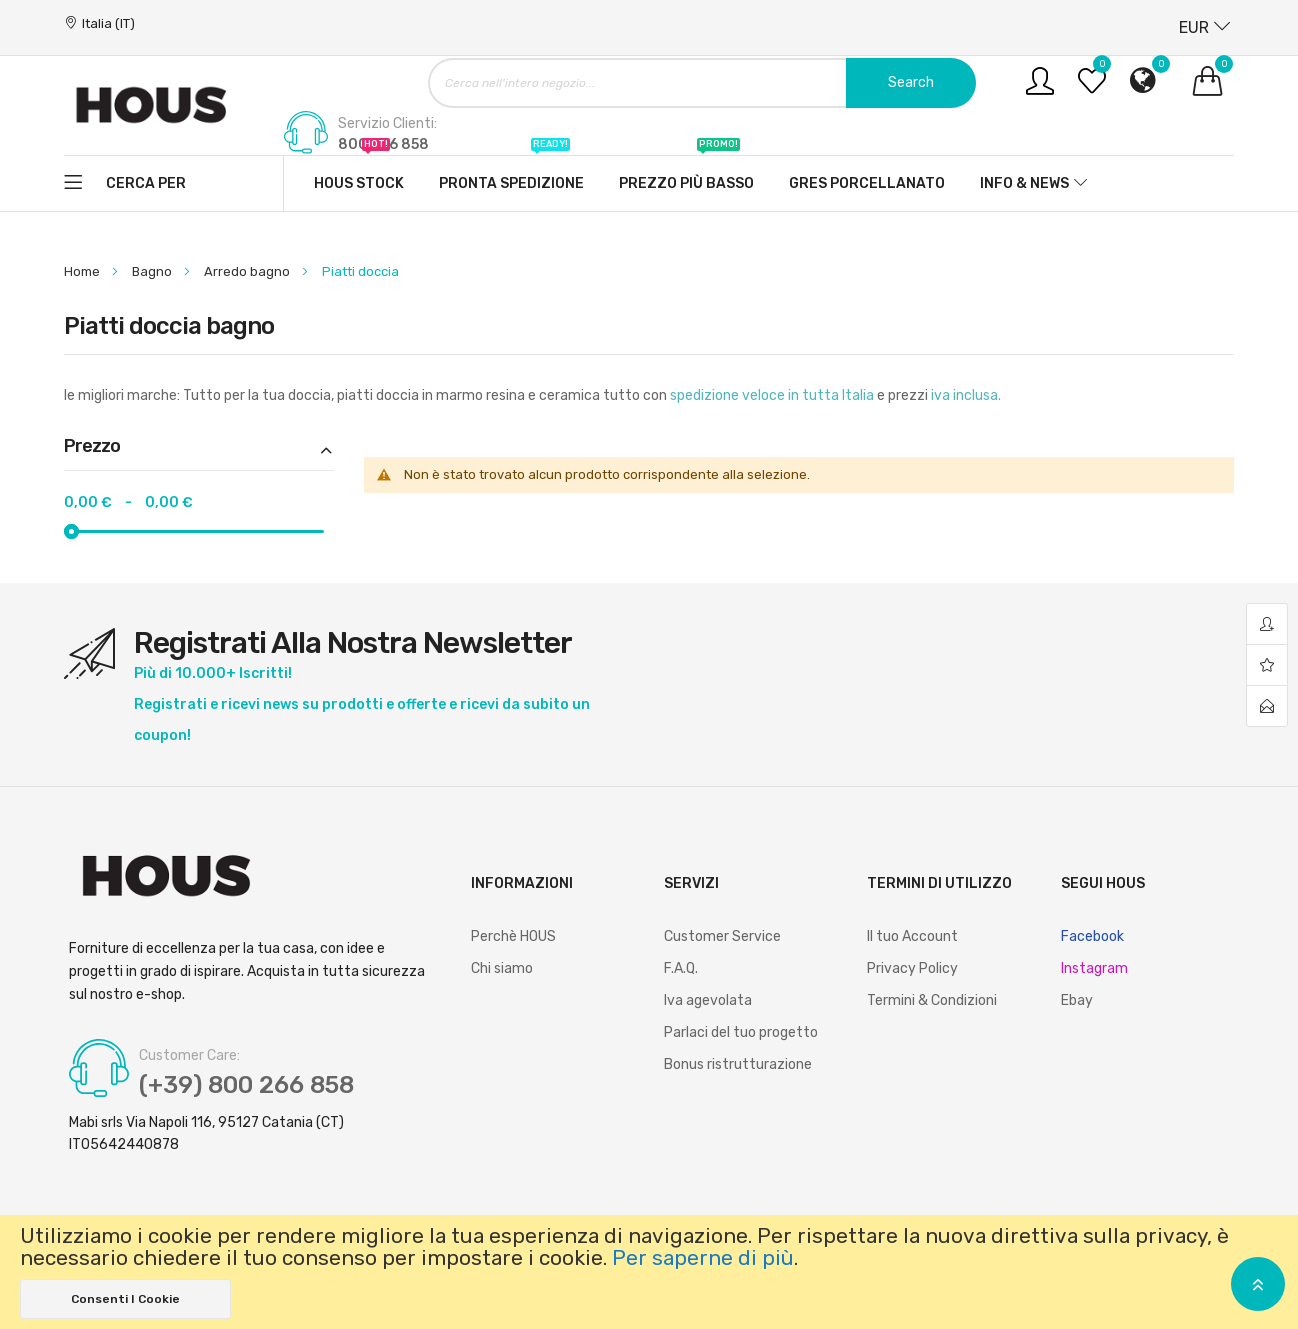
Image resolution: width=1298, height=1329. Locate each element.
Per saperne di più (703, 1258)
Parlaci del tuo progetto (741, 1032)
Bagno (153, 271)
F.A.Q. (681, 968)
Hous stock (359, 174)
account (1267, 624)
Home (83, 271)
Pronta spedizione (511, 174)
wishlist (1267, 665)
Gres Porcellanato (867, 183)
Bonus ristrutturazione (738, 1064)
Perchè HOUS (513, 936)
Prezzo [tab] (92, 447)
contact (1267, 706)
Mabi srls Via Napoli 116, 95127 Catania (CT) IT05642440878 (206, 1133)
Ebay (1077, 1000)
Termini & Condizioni (932, 1000)
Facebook (1092, 936)
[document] (649, 1272)
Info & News (1024, 183)
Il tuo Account (912, 936)
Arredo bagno (248, 271)
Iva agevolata (708, 1000)
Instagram (1094, 968)
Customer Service (722, 936)
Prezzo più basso (686, 174)
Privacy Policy (912, 968)
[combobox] (702, 83)
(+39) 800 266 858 (246, 1085)
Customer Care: (189, 1056)
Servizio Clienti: (387, 124)
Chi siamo (502, 968)
